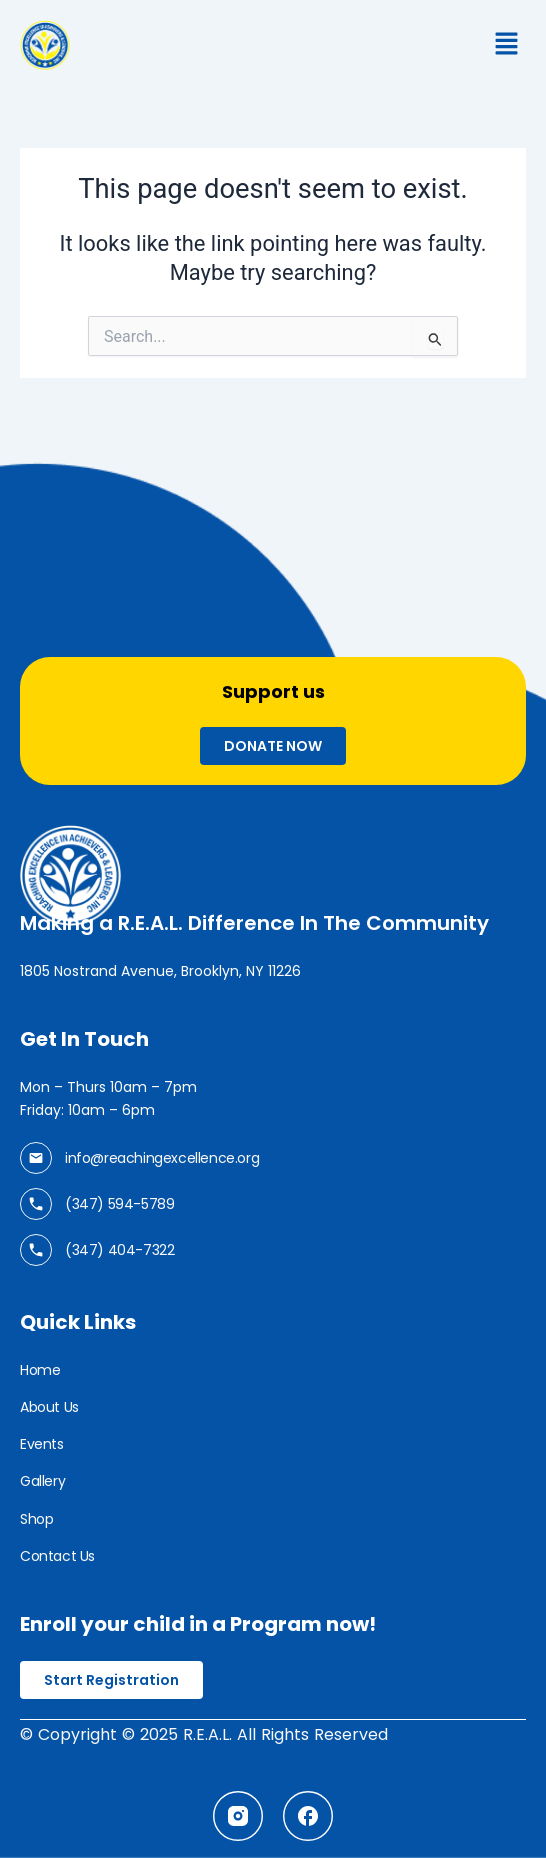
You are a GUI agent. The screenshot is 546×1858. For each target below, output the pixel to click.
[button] (501, 45)
